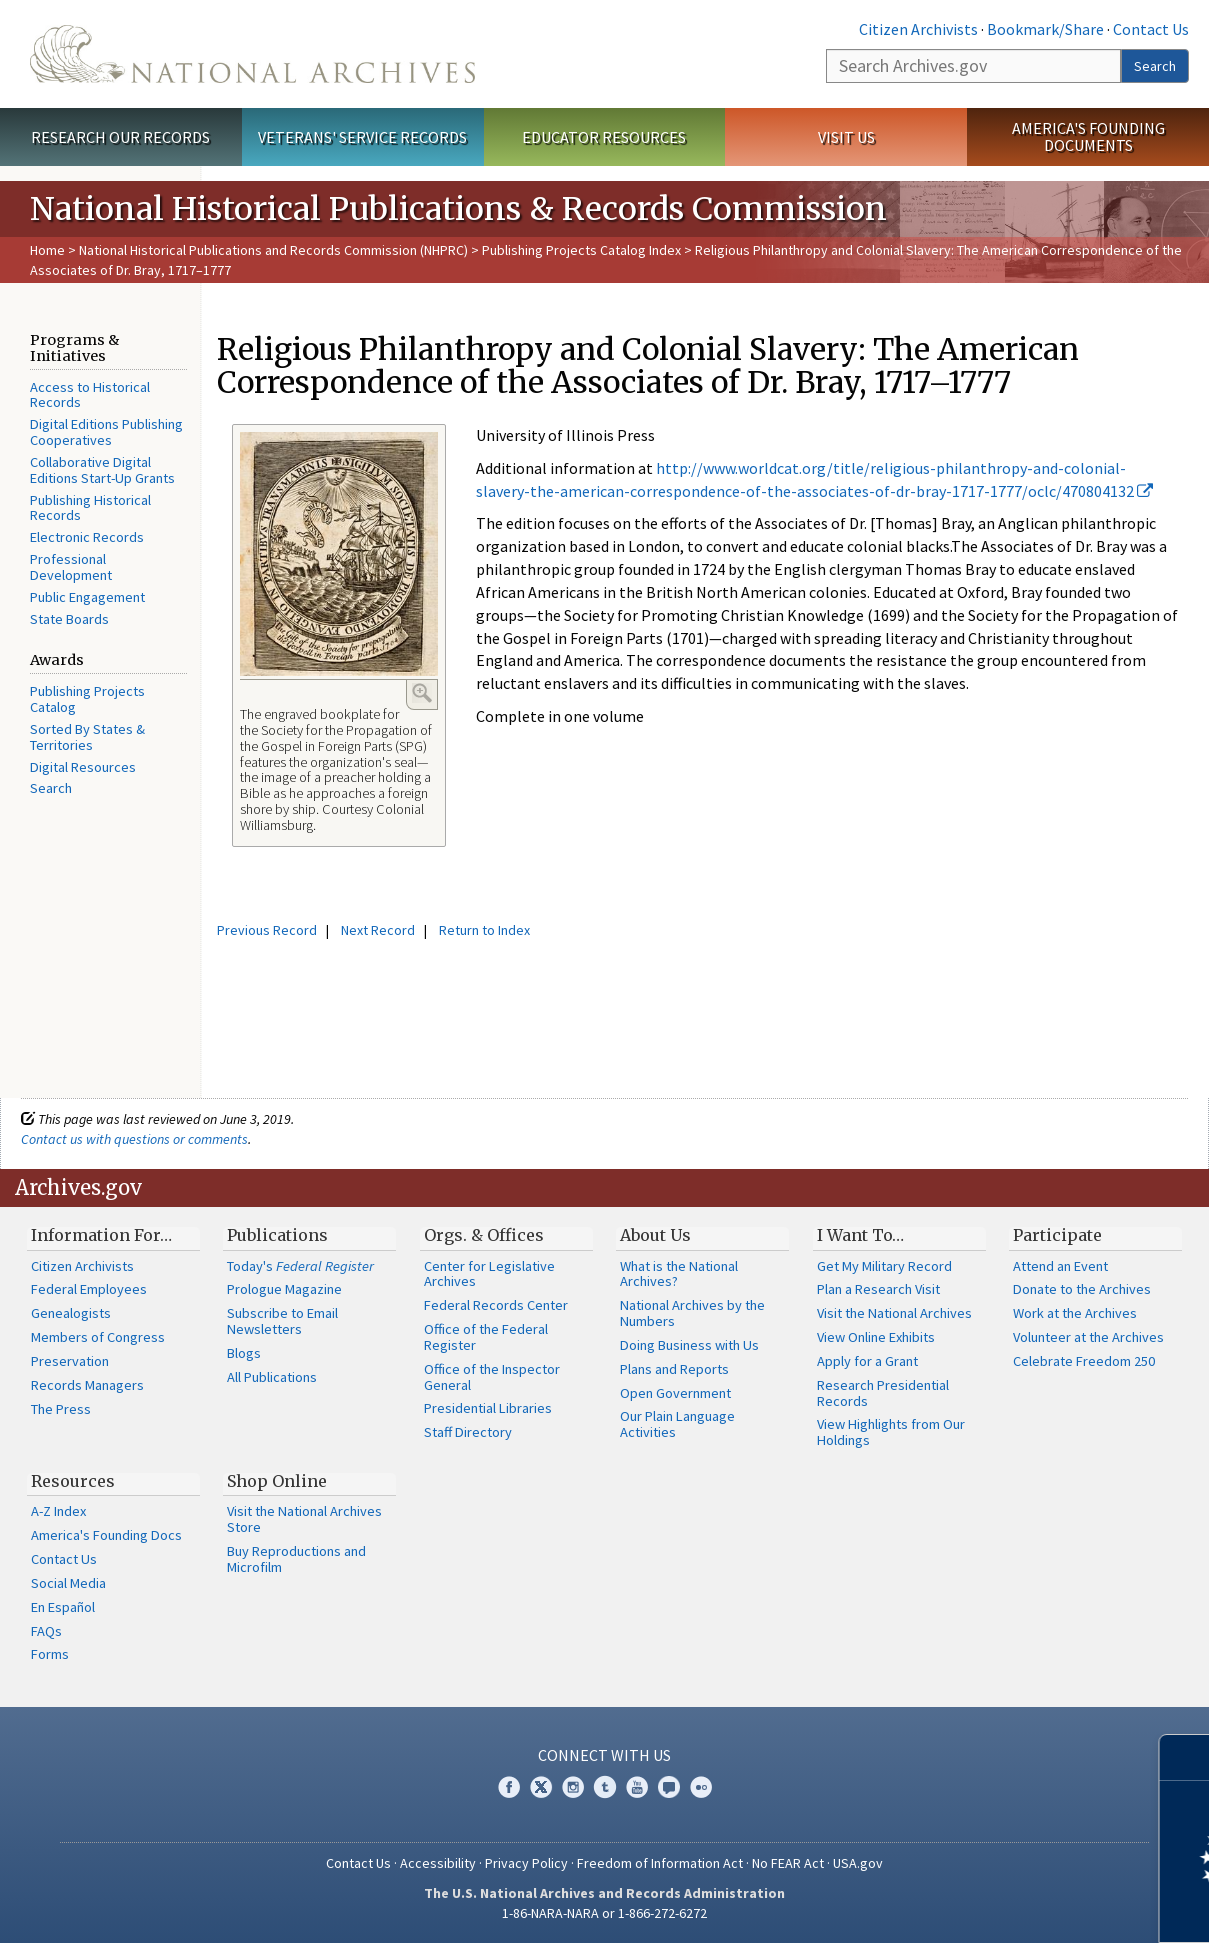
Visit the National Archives (894, 1313)
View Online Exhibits (876, 1337)
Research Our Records (120, 137)
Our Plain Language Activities (677, 1424)
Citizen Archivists (918, 29)
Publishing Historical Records (90, 508)
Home (47, 250)
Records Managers (87, 1385)
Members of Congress (98, 1337)
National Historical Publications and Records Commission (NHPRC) (273, 250)
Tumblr (605, 1787)
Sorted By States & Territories (87, 737)
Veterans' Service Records (362, 137)
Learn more (1031, 1907)
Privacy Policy (526, 1863)
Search (1155, 66)
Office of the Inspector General (492, 1377)
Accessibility (438, 1863)
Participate (1057, 1235)
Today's (300, 1266)
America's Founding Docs (106, 1535)
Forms (50, 1654)
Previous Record (267, 930)
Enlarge (422, 693)
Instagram (573, 1787)
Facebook (509, 1787)
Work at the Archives (1075, 1313)
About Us (655, 1235)
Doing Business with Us (689, 1345)
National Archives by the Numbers (692, 1313)
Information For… (101, 1235)
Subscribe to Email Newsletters (282, 1321)
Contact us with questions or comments (134, 1139)
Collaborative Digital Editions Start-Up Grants (102, 470)
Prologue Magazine (284, 1289)
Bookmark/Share (1045, 29)
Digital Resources (83, 767)
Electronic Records (87, 537)
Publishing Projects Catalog (87, 699)
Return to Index (484, 930)
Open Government (675, 1393)
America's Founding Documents (1088, 136)
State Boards (69, 619)
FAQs (46, 1631)
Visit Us (846, 137)
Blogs (244, 1353)
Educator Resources (604, 137)
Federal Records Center (496, 1305)
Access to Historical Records (90, 395)
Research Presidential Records (883, 1393)
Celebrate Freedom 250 (1084, 1361)
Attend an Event (1060, 1266)
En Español (63, 1607)
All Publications (272, 1377)
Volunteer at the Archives (1088, 1337)
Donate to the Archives (1082, 1289)
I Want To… (860, 1235)
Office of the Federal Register (486, 1337)
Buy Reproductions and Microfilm (296, 1559)
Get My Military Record (884, 1266)
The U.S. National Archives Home (252, 54)
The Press (61, 1409)
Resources (73, 1481)
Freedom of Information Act (660, 1863)
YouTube (637, 1787)
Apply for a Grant (867, 1361)
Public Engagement (87, 597)
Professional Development (71, 567)
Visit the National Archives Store (304, 1519)
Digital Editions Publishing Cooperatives (106, 432)
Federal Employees (89, 1289)
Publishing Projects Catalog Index (581, 250)
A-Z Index (58, 1511)
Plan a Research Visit (878, 1289)
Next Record (378, 930)
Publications (277, 1235)
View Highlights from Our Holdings (891, 1432)
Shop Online (277, 1481)
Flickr (701, 1787)
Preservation (70, 1361)
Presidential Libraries (488, 1408)
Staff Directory (468, 1432)
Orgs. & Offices (484, 1235)
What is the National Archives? (679, 1274)
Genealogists (71, 1313)
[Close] (1185, 1757)
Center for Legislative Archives (489, 1274)
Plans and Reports (674, 1369)
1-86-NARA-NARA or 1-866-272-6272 (604, 1913)
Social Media (68, 1583)
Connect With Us (604, 1755)
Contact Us (1151, 29)
